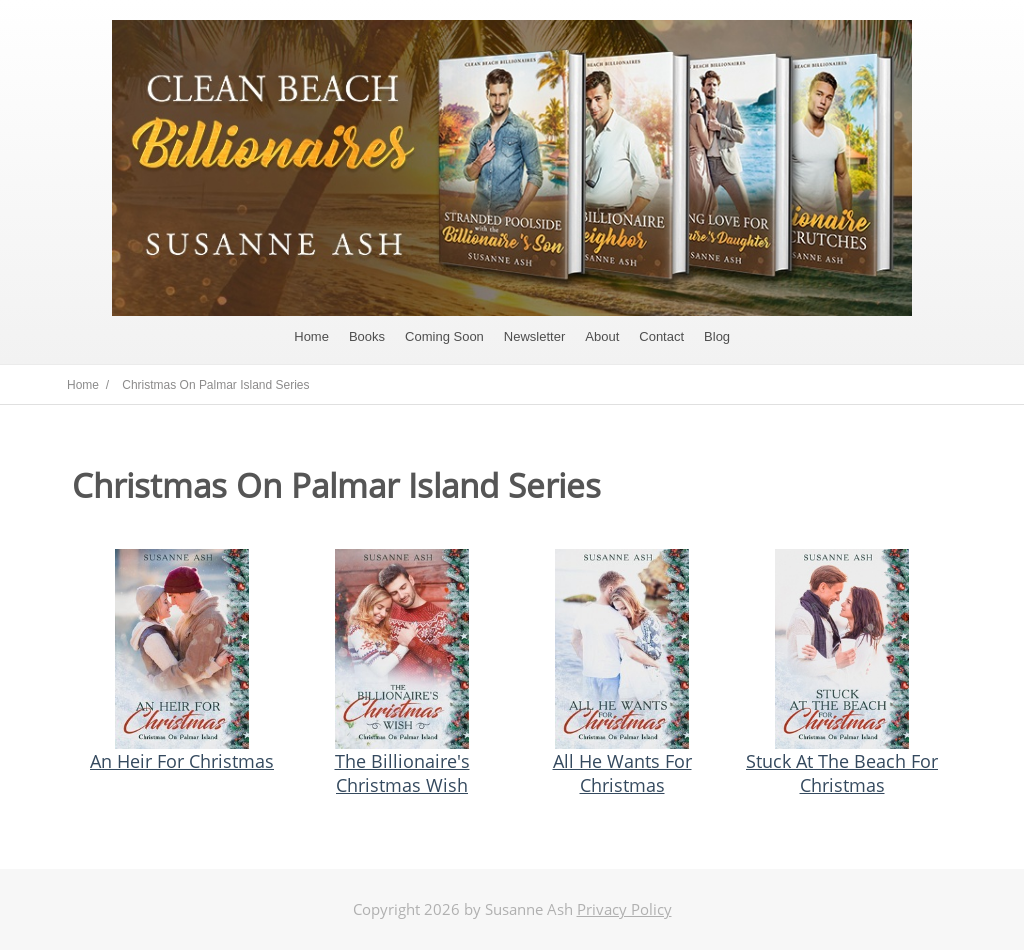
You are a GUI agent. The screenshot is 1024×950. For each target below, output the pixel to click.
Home (311, 336)
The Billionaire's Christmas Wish (402, 773)
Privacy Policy (624, 909)
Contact (661, 336)
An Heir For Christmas (182, 761)
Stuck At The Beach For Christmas (842, 773)
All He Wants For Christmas (622, 773)
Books (367, 336)
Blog (717, 336)
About (602, 336)
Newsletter (534, 336)
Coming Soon (444, 336)
